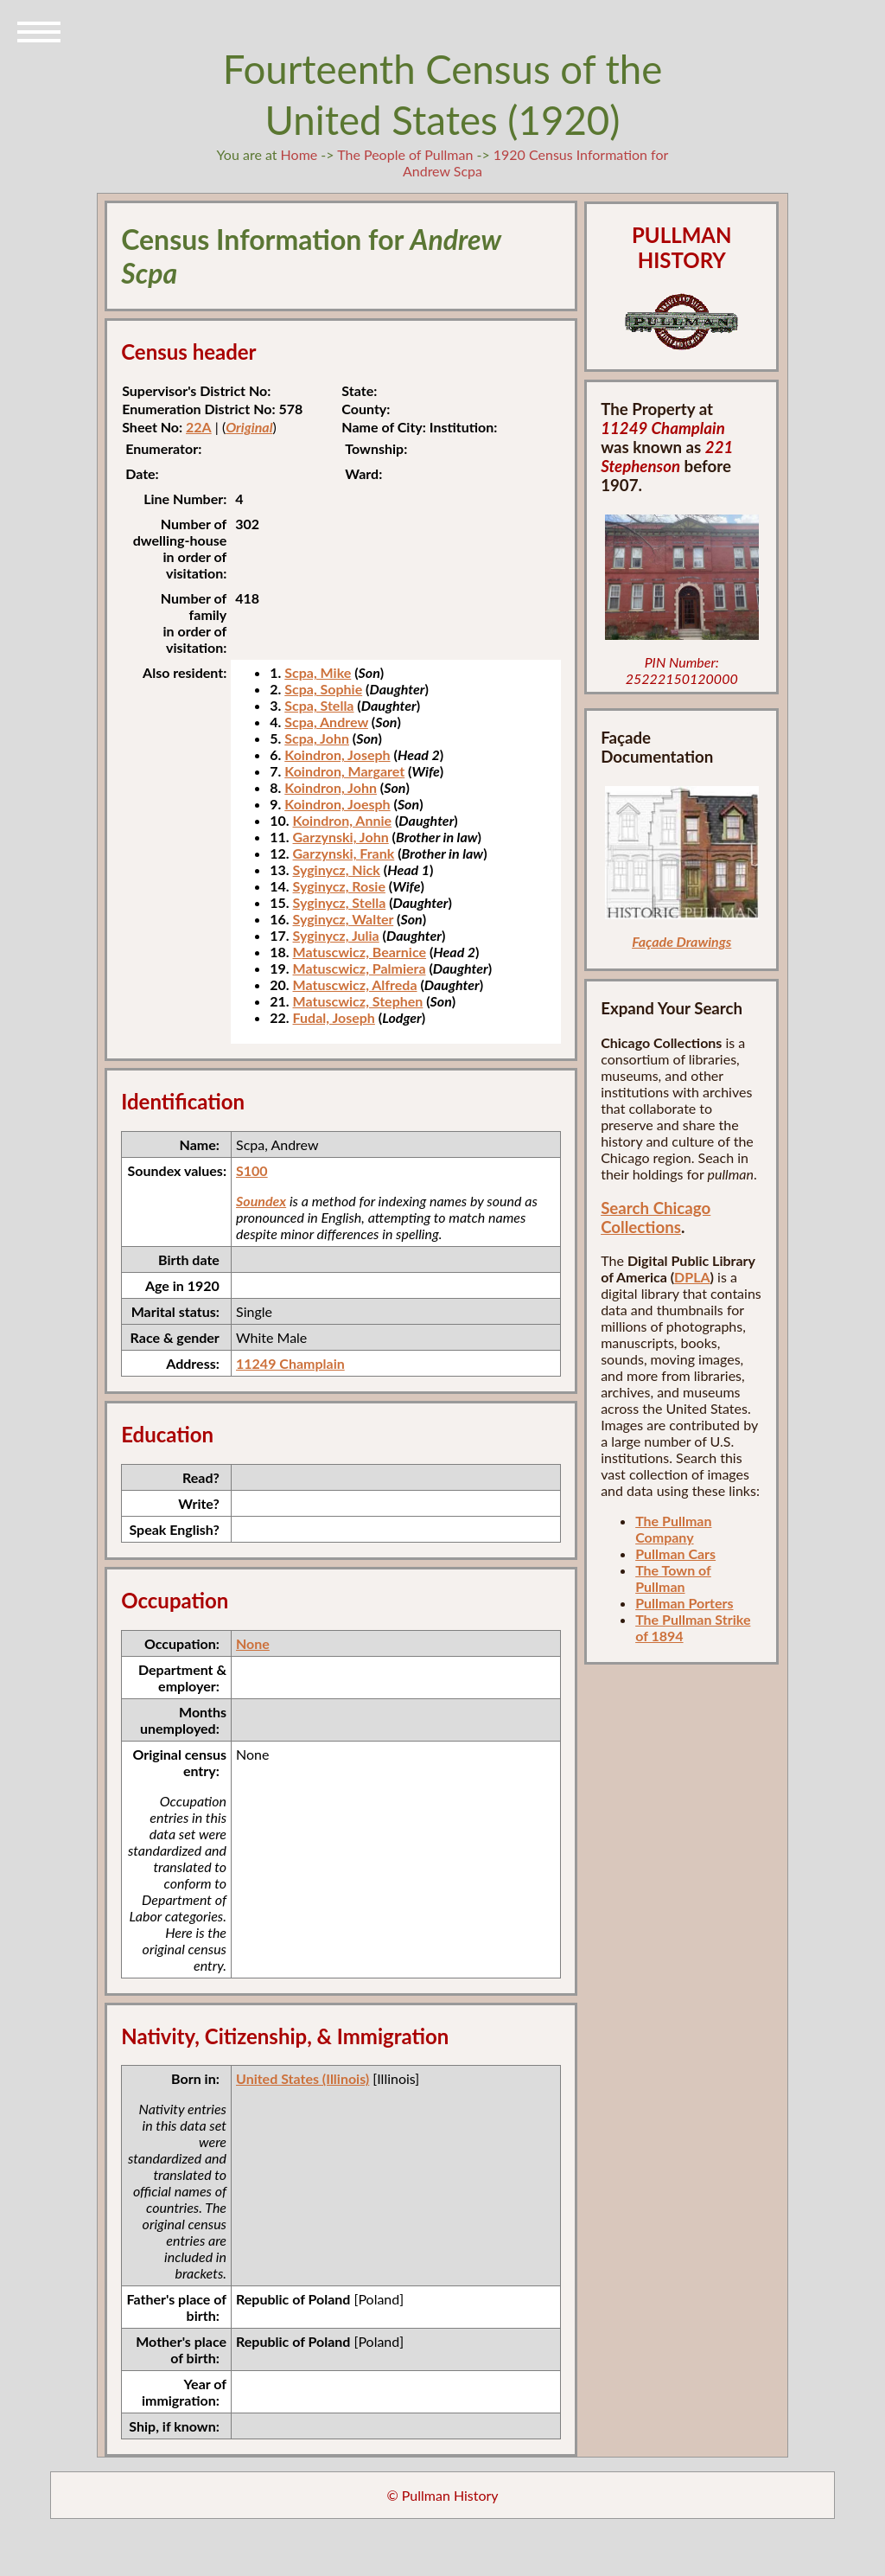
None (253, 1643)
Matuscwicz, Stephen (358, 1001)
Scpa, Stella (318, 705)
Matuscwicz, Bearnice (360, 951)
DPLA (692, 1277)
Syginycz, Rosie (339, 886)
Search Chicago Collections (655, 1218)
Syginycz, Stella (339, 902)
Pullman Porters (684, 1603)
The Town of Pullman (673, 1578)
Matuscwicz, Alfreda (355, 984)
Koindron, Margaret (344, 771)
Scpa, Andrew (326, 721)
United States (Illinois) (302, 2078)
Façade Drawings (681, 941)
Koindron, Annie (342, 820)
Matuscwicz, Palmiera (359, 968)
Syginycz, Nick (336, 869)
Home (299, 154)
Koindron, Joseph (337, 754)
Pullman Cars (675, 1553)
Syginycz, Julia (336, 935)
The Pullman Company (673, 1528)
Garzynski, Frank (344, 853)
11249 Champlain (290, 1363)
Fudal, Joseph (334, 1017)
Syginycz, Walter (343, 919)
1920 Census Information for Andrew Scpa (535, 162)
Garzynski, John (341, 836)
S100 (252, 1170)
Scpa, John (316, 738)
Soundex (261, 1200)
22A (199, 427)
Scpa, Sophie (323, 689)
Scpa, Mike (317, 672)
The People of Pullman (405, 154)
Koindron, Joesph (337, 804)
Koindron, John (330, 787)
